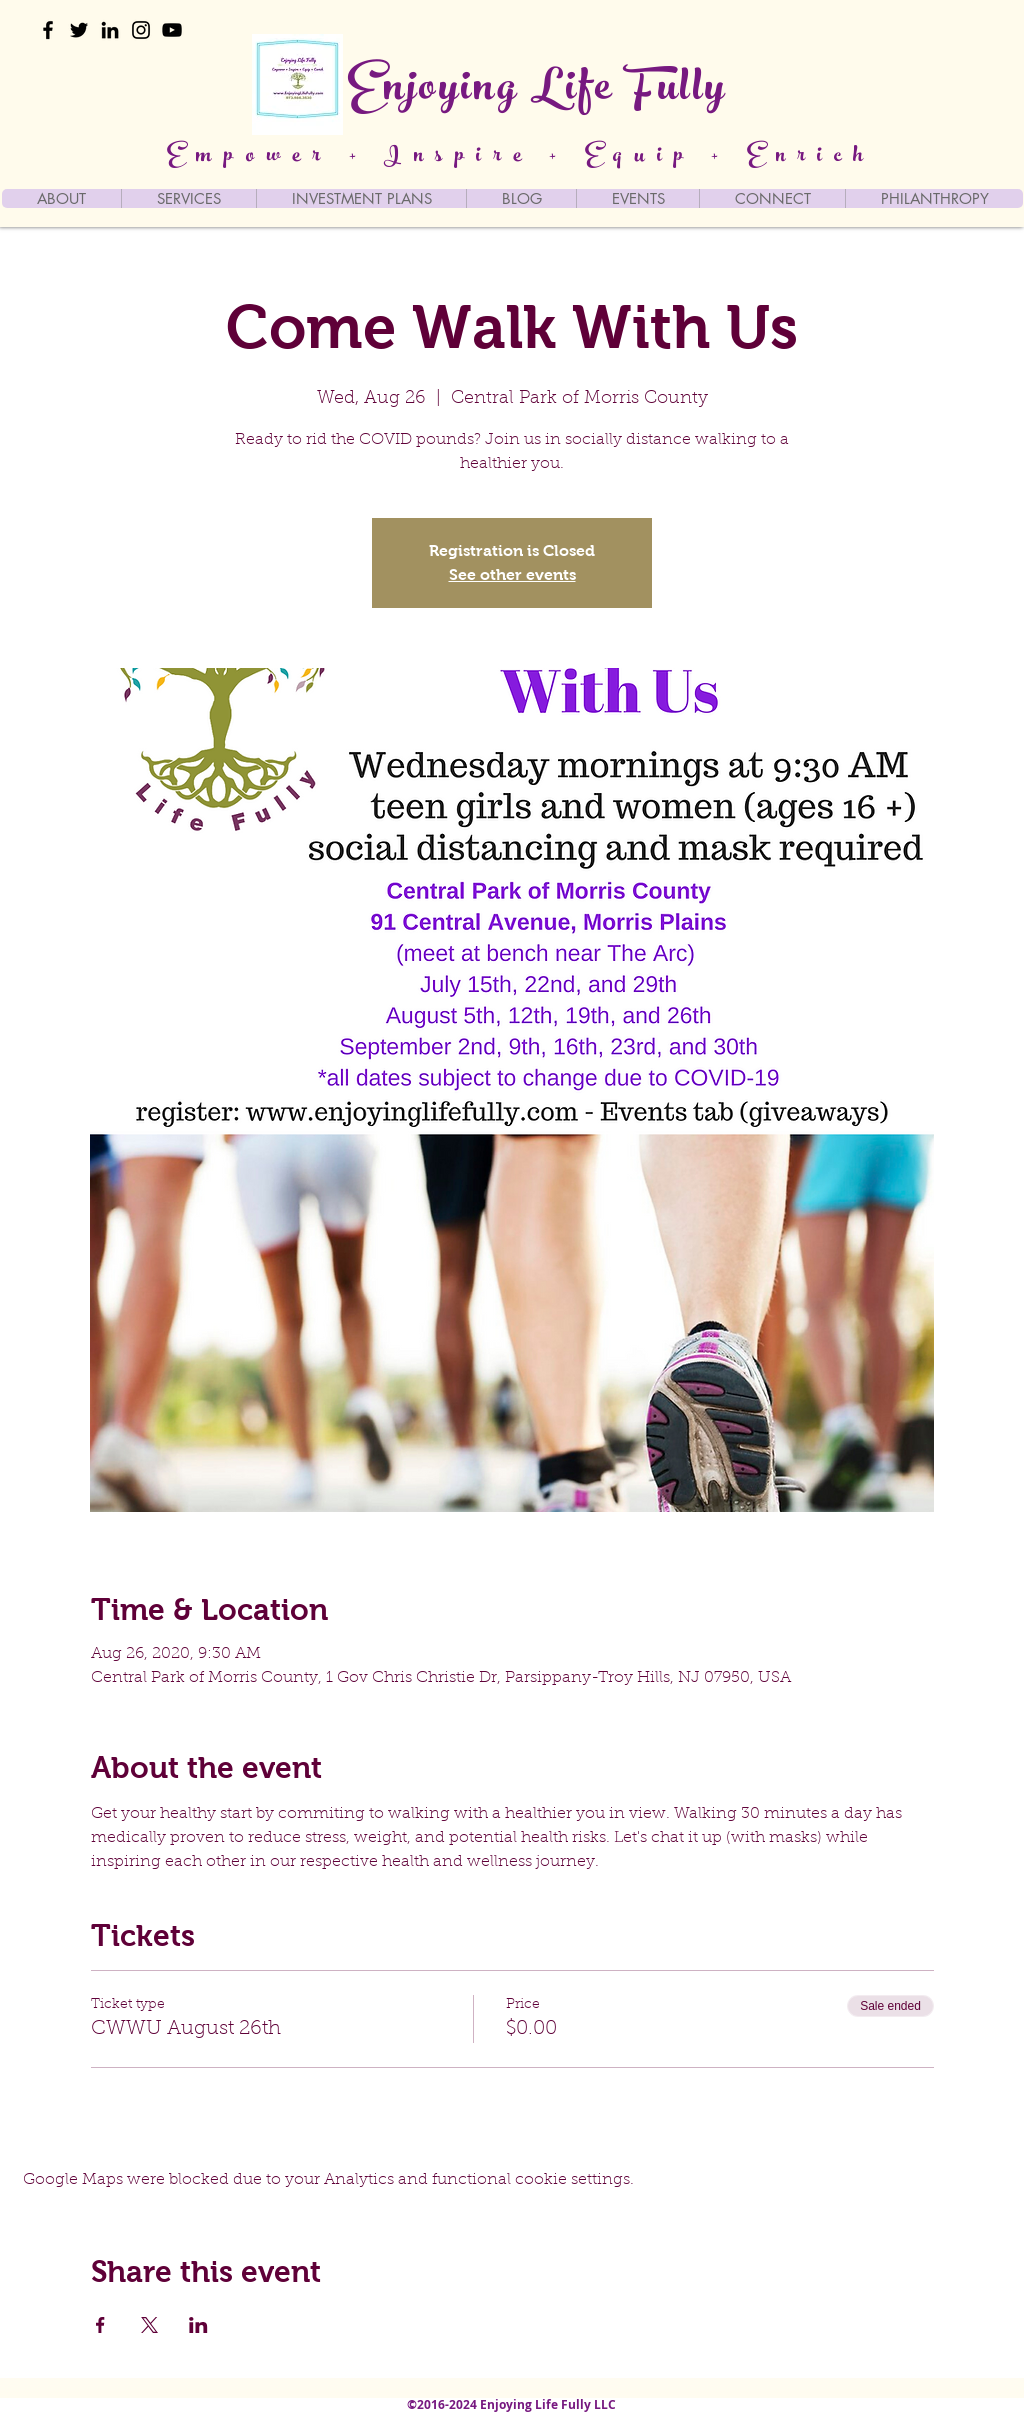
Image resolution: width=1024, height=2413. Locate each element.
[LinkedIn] (110, 30)
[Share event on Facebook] (100, 2325)
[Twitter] (79, 30)
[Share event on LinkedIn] (198, 2325)
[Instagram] (141, 30)
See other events (512, 574)
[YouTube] (172, 30)
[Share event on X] (149, 2325)
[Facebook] (48, 30)
